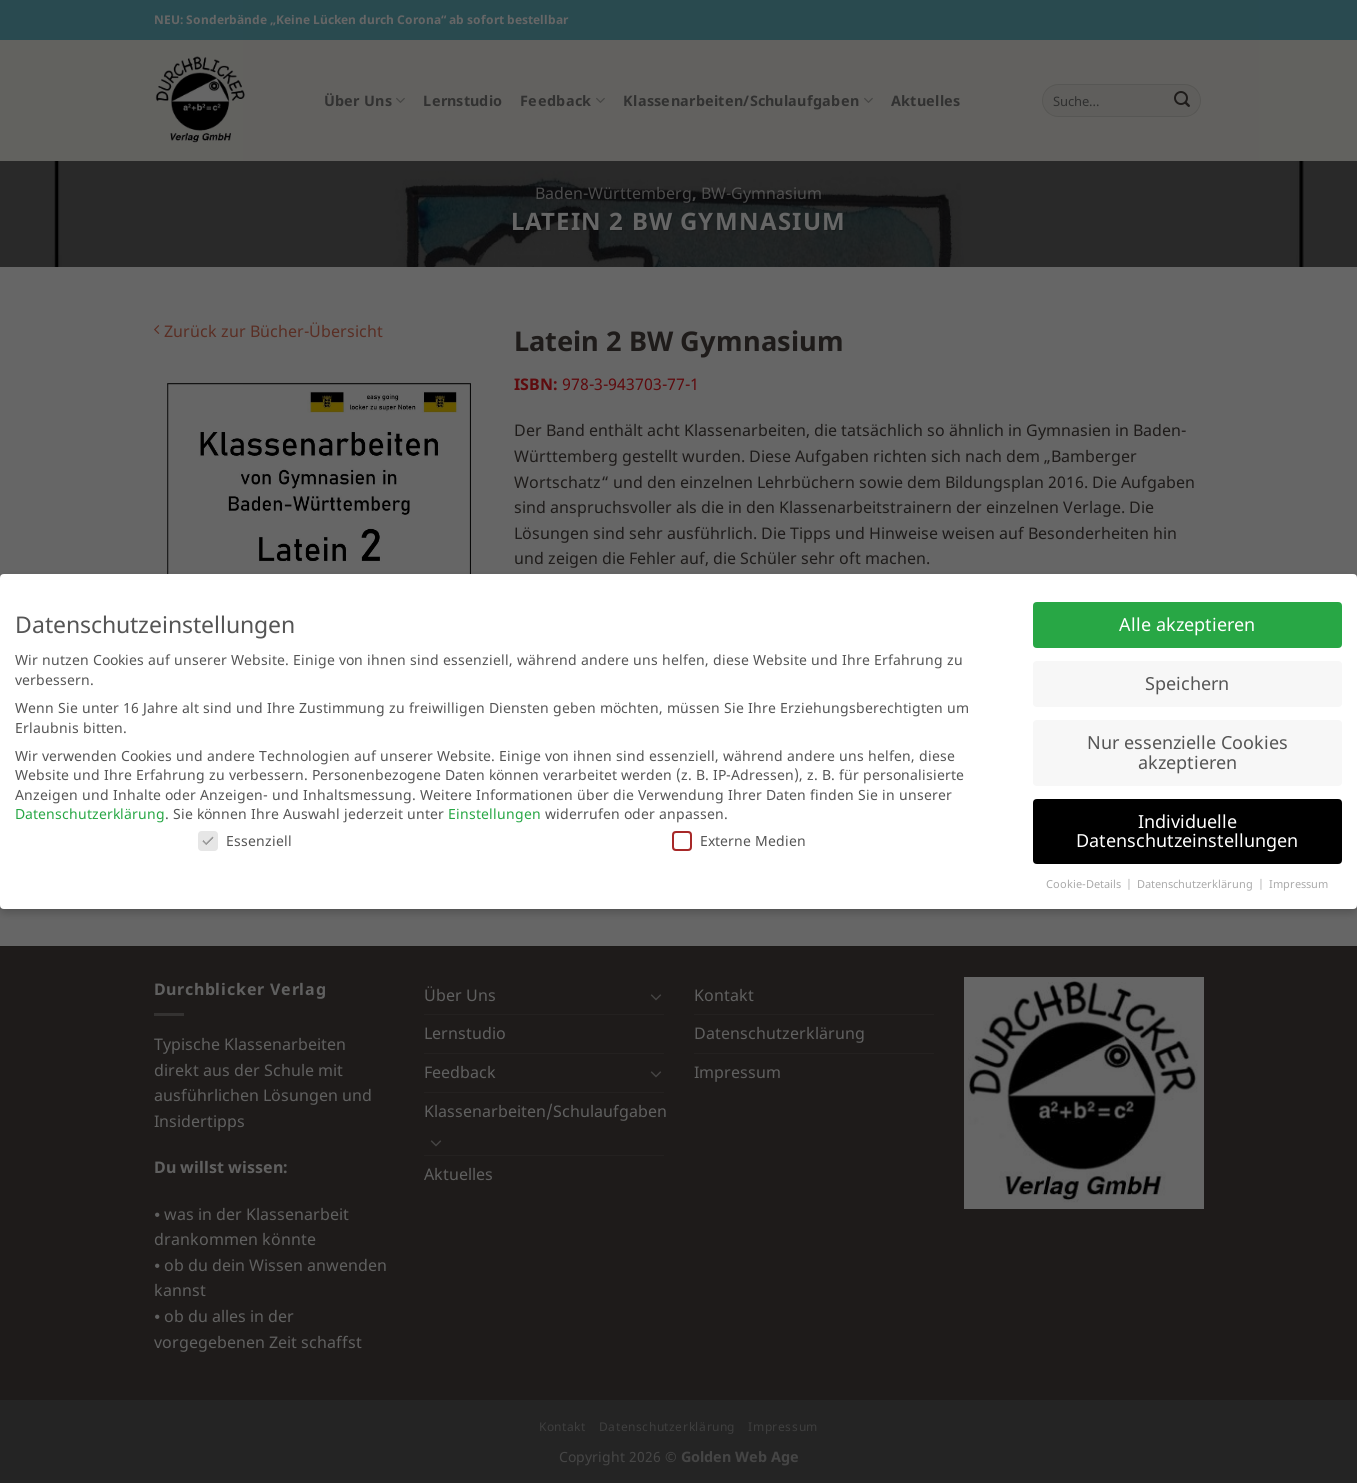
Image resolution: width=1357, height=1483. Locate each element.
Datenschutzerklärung (90, 813)
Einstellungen (494, 813)
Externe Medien (739, 840)
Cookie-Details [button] (1085, 884)
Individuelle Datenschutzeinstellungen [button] (1187, 831)
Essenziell (245, 840)
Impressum (1298, 884)
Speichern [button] (1187, 683)
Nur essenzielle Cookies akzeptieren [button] (1187, 752)
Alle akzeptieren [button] (1187, 624)
